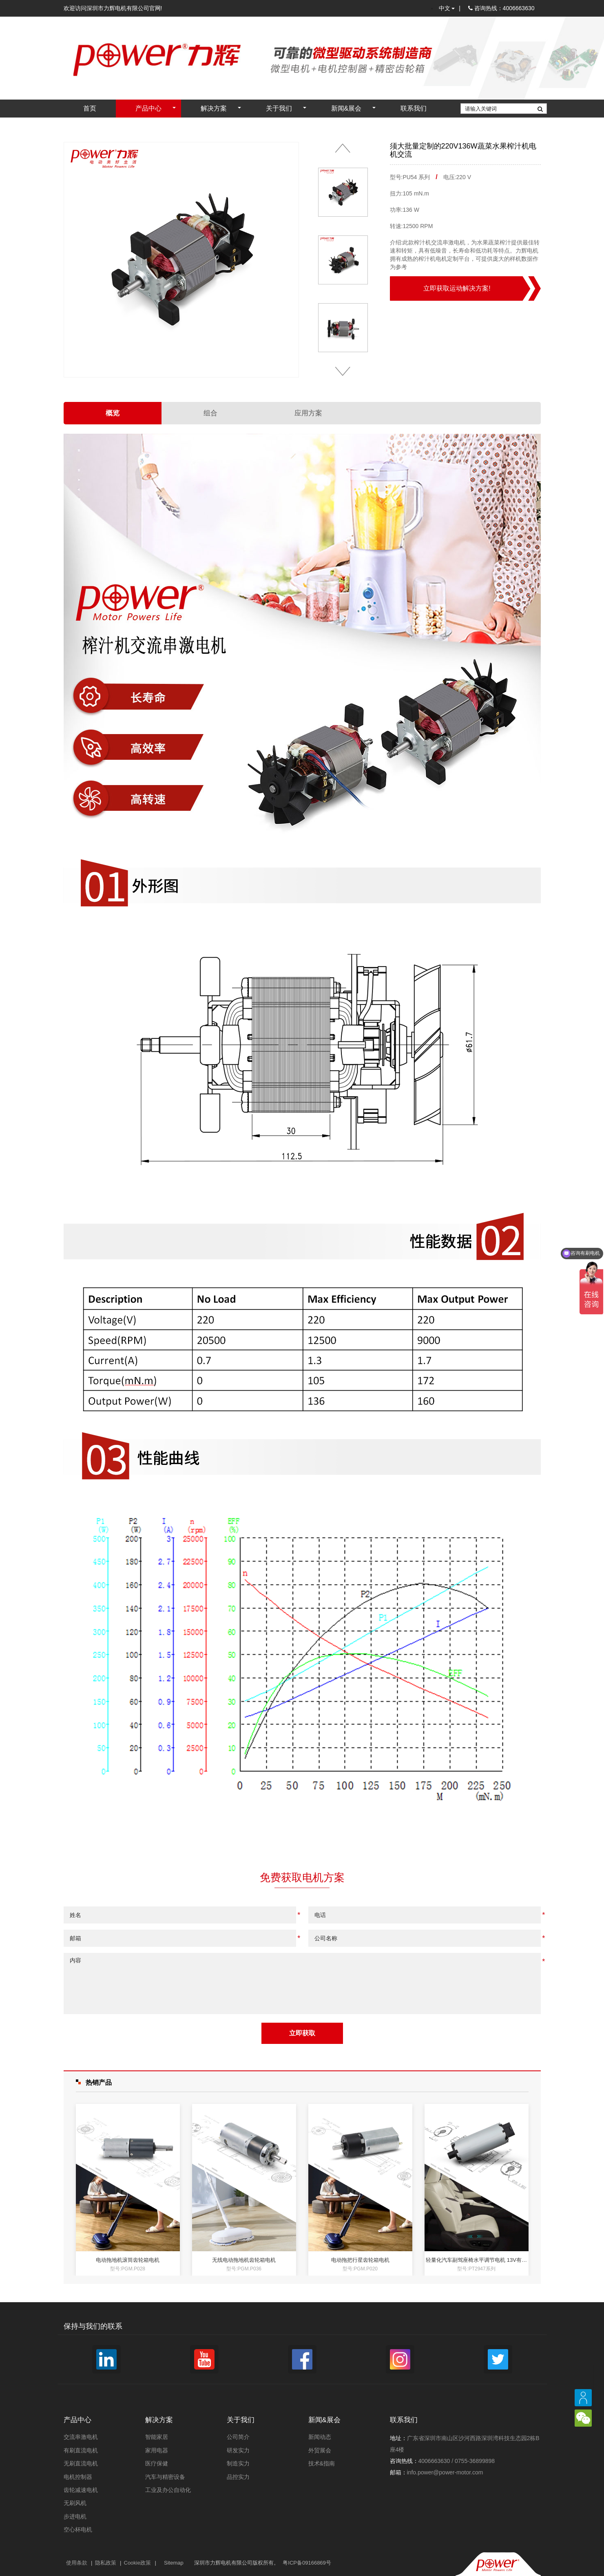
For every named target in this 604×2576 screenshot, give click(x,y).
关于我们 (279, 108)
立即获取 (302, 2033)
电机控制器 (78, 2477)
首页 (89, 108)
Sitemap (174, 2563)
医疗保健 (156, 2463)
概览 (112, 413)
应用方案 (308, 413)
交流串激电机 (81, 2437)
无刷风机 (75, 2503)
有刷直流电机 (81, 2450)
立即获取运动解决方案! (456, 288)
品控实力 (238, 2477)
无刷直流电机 (81, 2463)
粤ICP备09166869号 (307, 2563)
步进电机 (75, 2516)
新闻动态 (319, 2437)
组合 (210, 413)
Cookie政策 (137, 2563)
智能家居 (156, 2437)
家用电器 (156, 2450)
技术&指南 (321, 2463)
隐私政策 (105, 2563)
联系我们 (413, 108)
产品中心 (148, 108)
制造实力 (238, 2463)
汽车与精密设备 (165, 2477)
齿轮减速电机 (81, 2490)
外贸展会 (319, 2450)
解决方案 (214, 108)
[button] (342, 148)
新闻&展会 (346, 108)
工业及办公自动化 (168, 2490)
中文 (447, 8)
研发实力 (238, 2450)
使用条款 (76, 2563)
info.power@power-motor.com (445, 2472)
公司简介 (238, 2437)
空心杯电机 (78, 2529)
